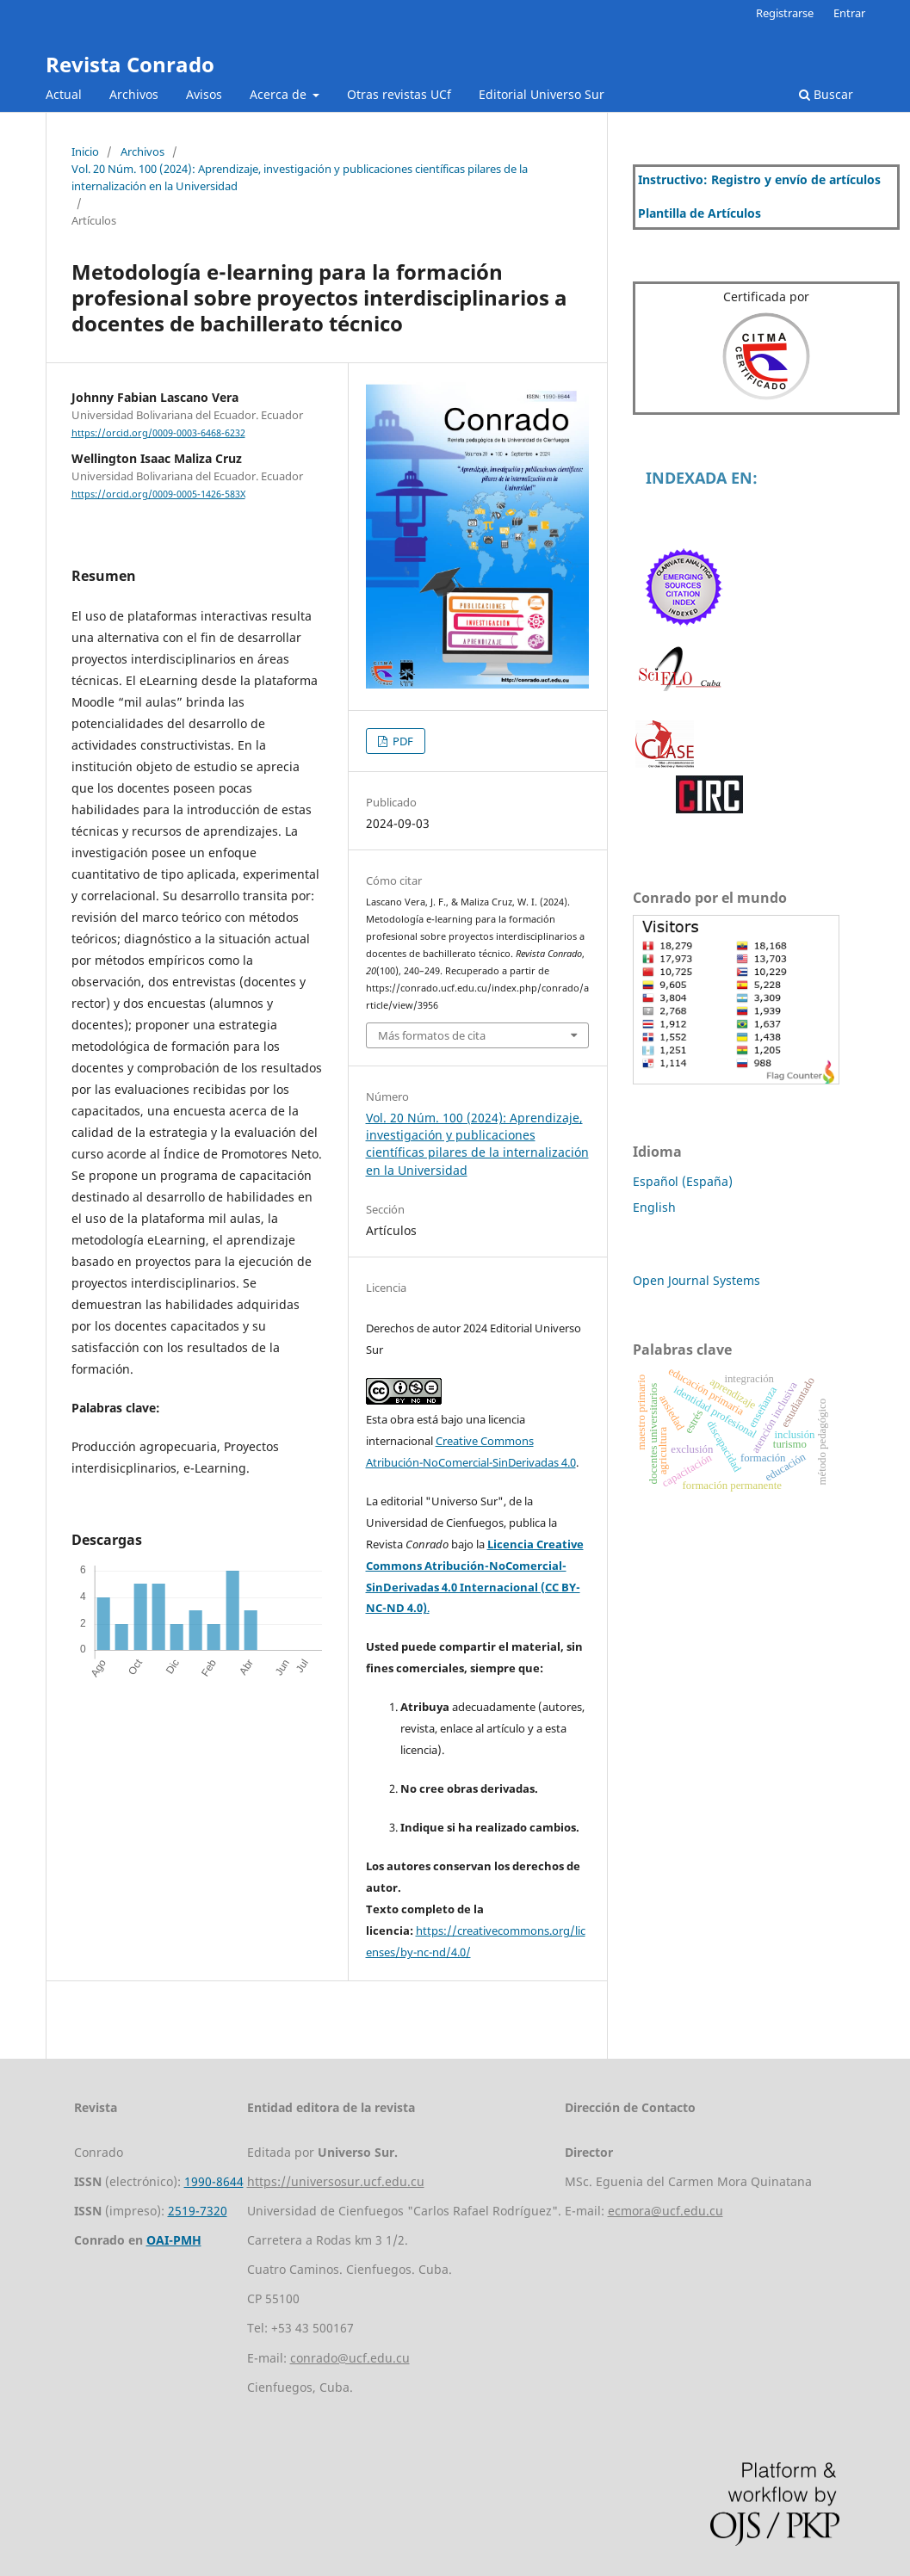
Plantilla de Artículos (699, 213)
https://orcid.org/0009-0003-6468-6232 (158, 433)
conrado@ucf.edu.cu (350, 2358)
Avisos (204, 94)
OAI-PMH (173, 2240)
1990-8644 (214, 2181)
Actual (64, 94)
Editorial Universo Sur (541, 94)
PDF (401, 741)
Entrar (849, 13)
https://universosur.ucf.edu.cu (335, 2181)
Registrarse (785, 13)
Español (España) (683, 1181)
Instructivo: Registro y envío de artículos (759, 179)
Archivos (133, 94)
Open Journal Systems (696, 1280)
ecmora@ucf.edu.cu (665, 2210)
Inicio (85, 151)
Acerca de (280, 94)
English (654, 1207)
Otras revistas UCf (399, 94)
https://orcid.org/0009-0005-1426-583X (158, 494)
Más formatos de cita (432, 1035)
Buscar (826, 94)
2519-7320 (197, 2210)
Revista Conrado (130, 64)
